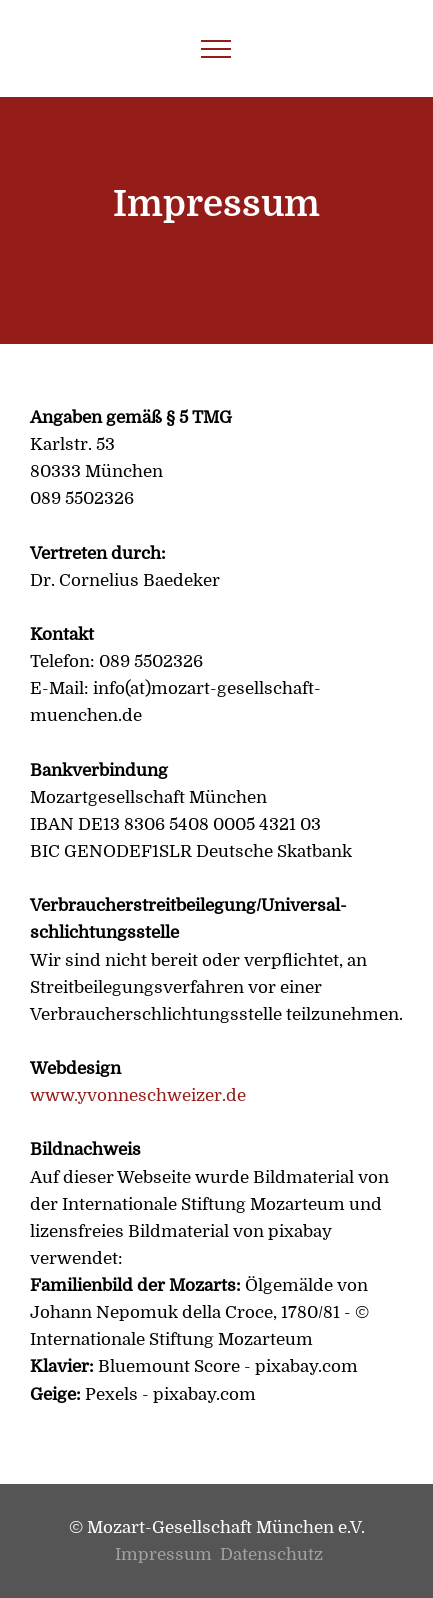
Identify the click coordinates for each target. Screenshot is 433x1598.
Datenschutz (271, 1554)
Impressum (165, 1554)
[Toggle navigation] (216, 49)
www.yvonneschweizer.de (138, 1095)
